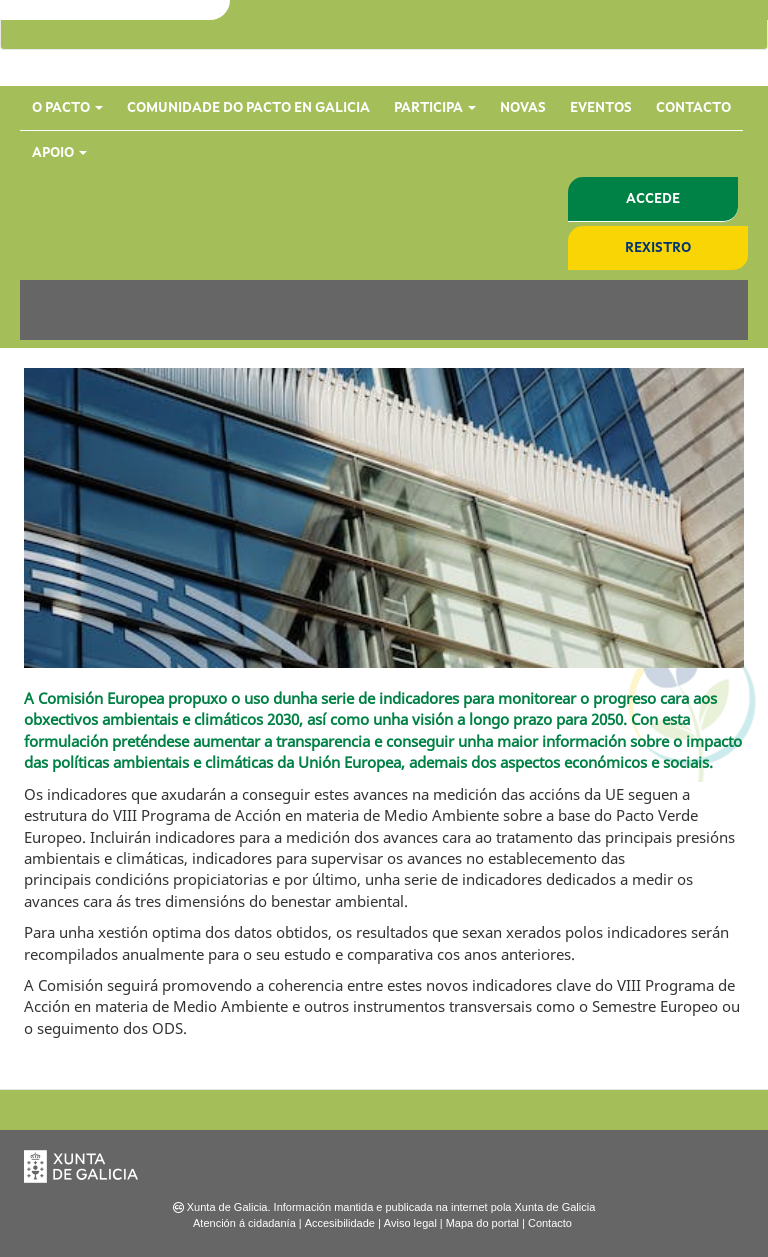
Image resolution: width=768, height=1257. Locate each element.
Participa (435, 108)
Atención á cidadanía (244, 1223)
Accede (653, 199)
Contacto (693, 108)
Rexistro (658, 248)
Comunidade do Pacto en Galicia (248, 108)
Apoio (59, 153)
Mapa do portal (482, 1223)
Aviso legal (410, 1223)
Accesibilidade (340, 1223)
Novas (523, 108)
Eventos (601, 108)
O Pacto (67, 108)
